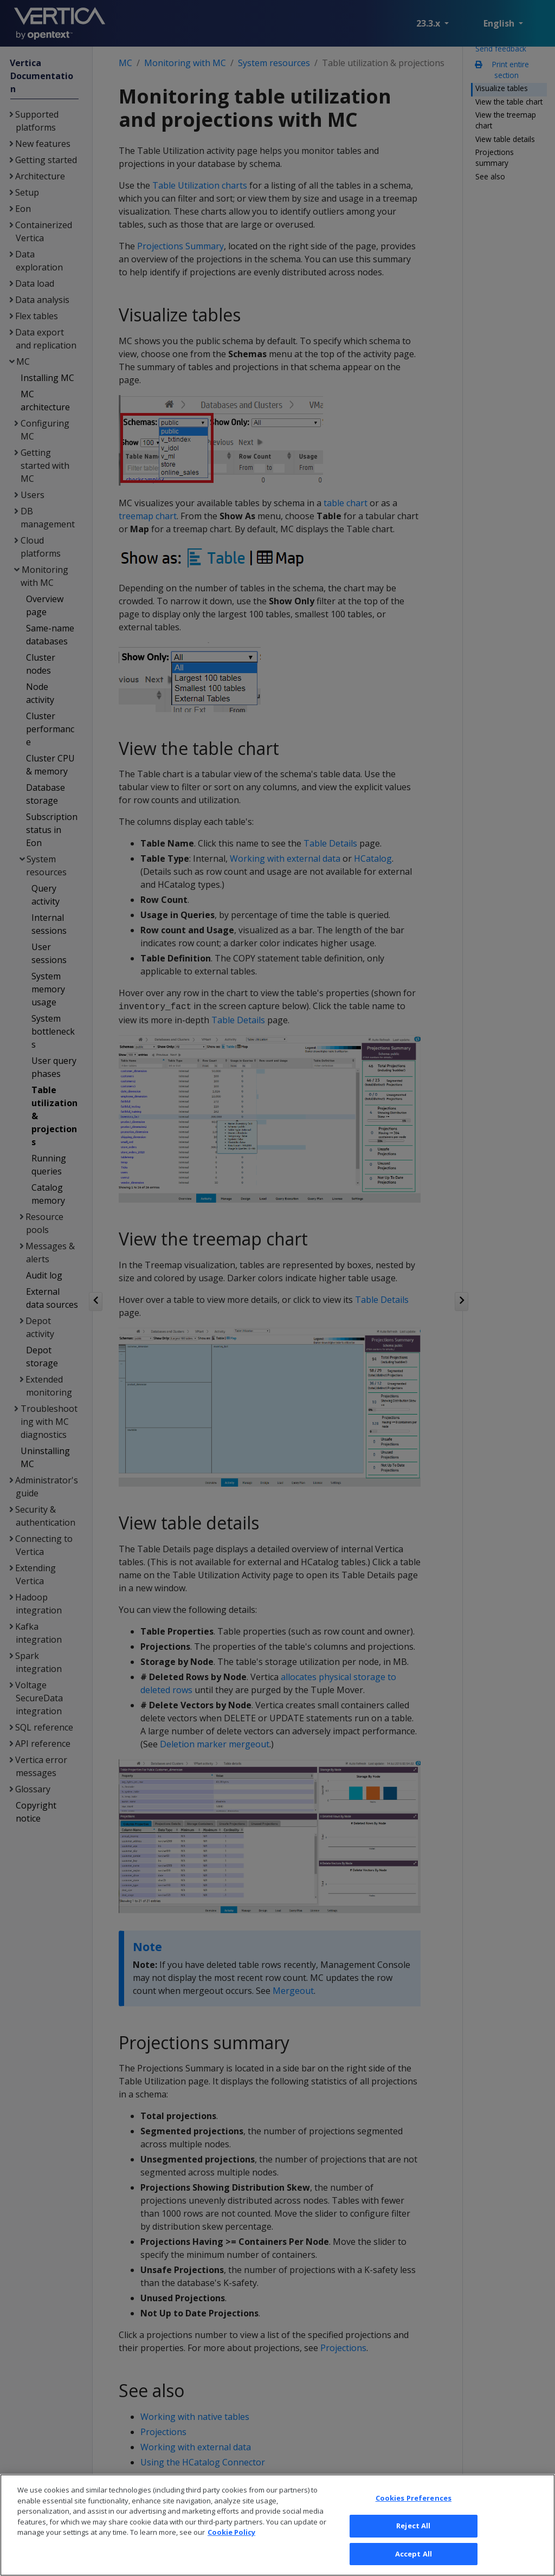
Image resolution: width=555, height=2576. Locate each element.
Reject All (413, 2540)
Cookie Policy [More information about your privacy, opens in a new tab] (231, 2546)
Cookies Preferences (413, 2512)
